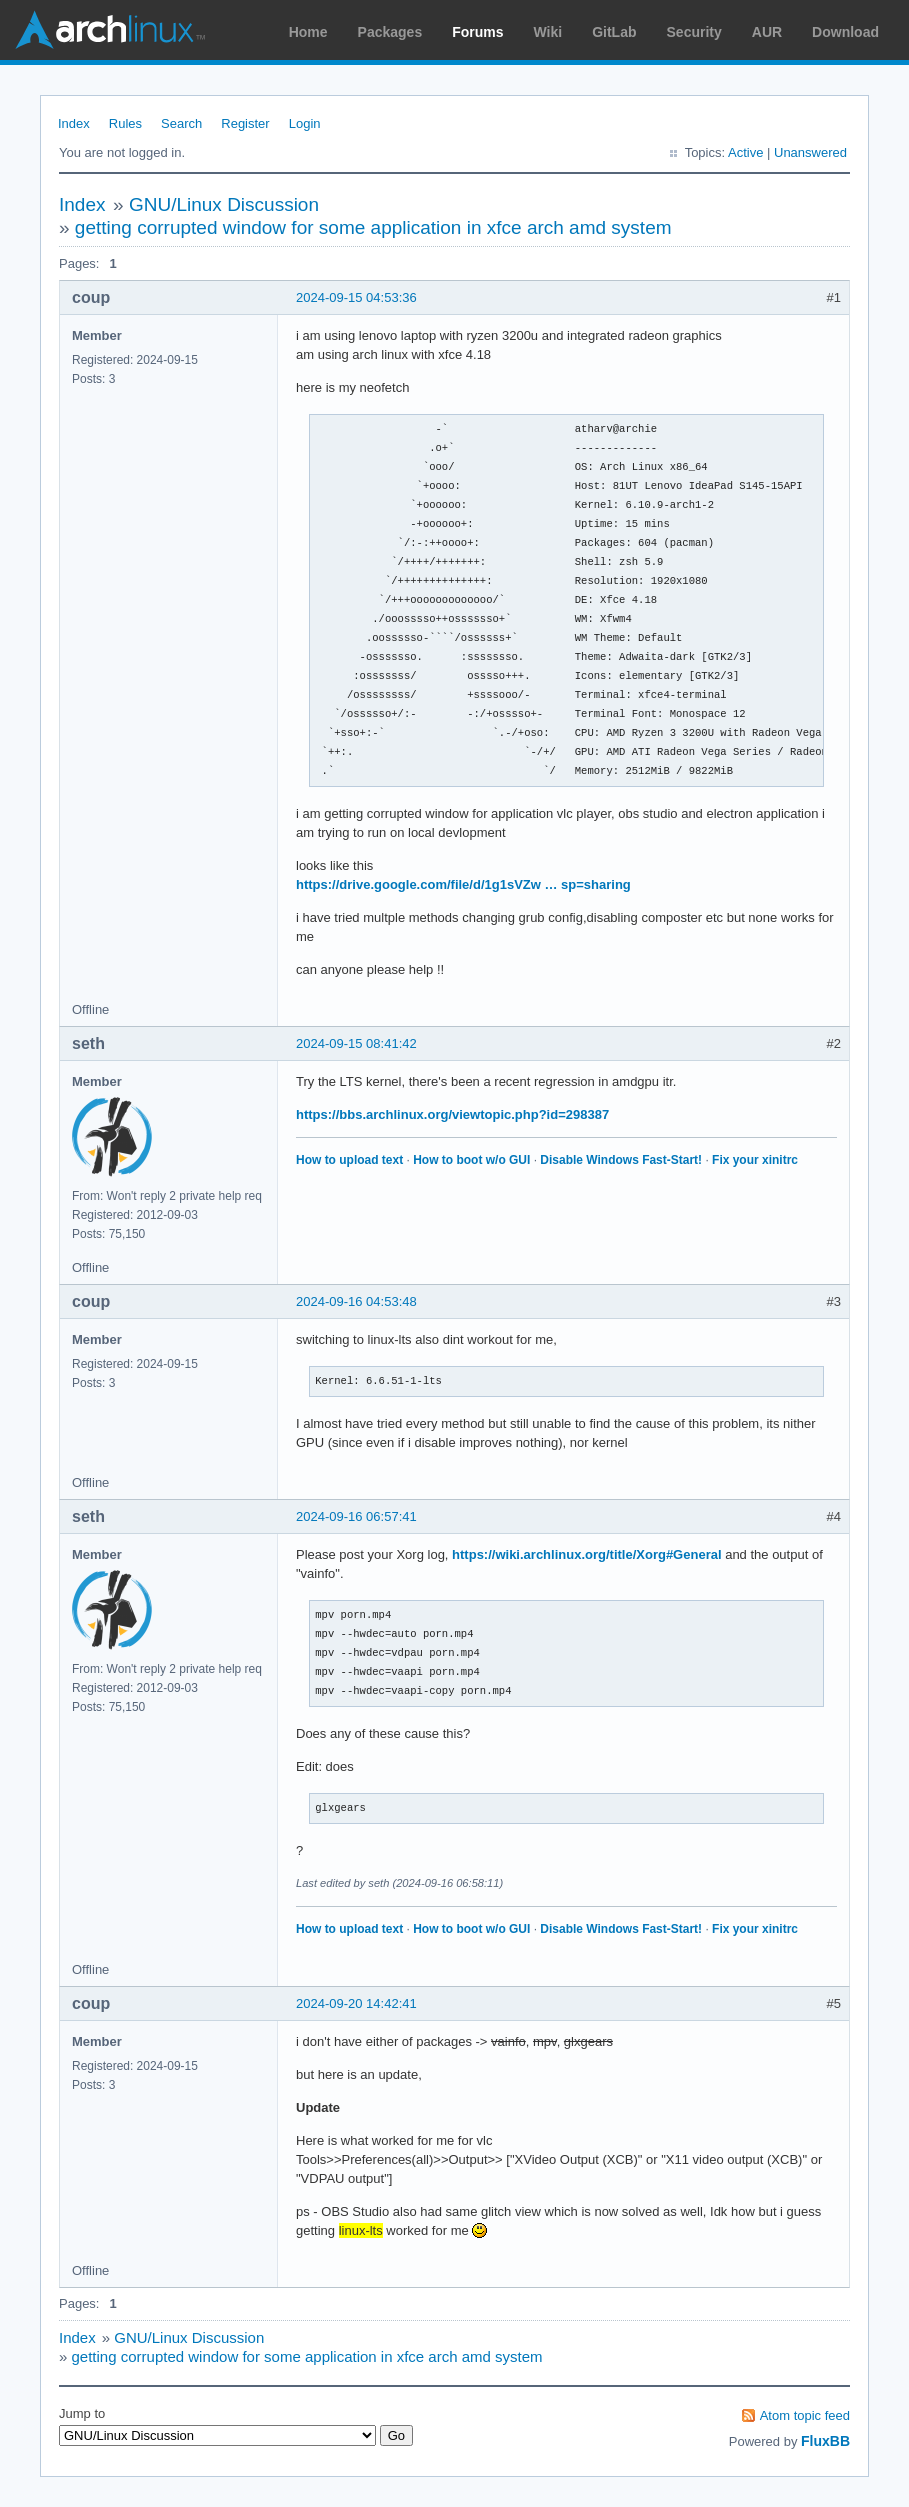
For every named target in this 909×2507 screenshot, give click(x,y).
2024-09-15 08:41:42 (356, 1043)
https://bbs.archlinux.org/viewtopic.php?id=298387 (452, 1114)
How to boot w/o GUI (471, 1160)
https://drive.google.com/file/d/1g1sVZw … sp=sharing (463, 884)
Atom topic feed (805, 2415)
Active (745, 152)
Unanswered (810, 152)
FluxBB (825, 2441)
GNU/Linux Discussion (224, 204)
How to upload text (349, 1160)
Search (181, 123)
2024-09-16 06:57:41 (356, 1516)
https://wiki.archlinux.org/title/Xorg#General (586, 1554)
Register (245, 123)
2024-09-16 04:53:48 (356, 1301)
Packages (390, 32)
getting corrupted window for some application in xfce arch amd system (373, 227)
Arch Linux (110, 30)
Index (74, 123)
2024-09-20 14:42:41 (356, 2003)
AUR (767, 32)
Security (694, 32)
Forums (477, 32)
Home (308, 32)
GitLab (614, 32)
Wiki (548, 32)
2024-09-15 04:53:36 (356, 297)
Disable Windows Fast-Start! (621, 1160)
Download (845, 32)
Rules (125, 123)
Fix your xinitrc (755, 1160)
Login (305, 123)
